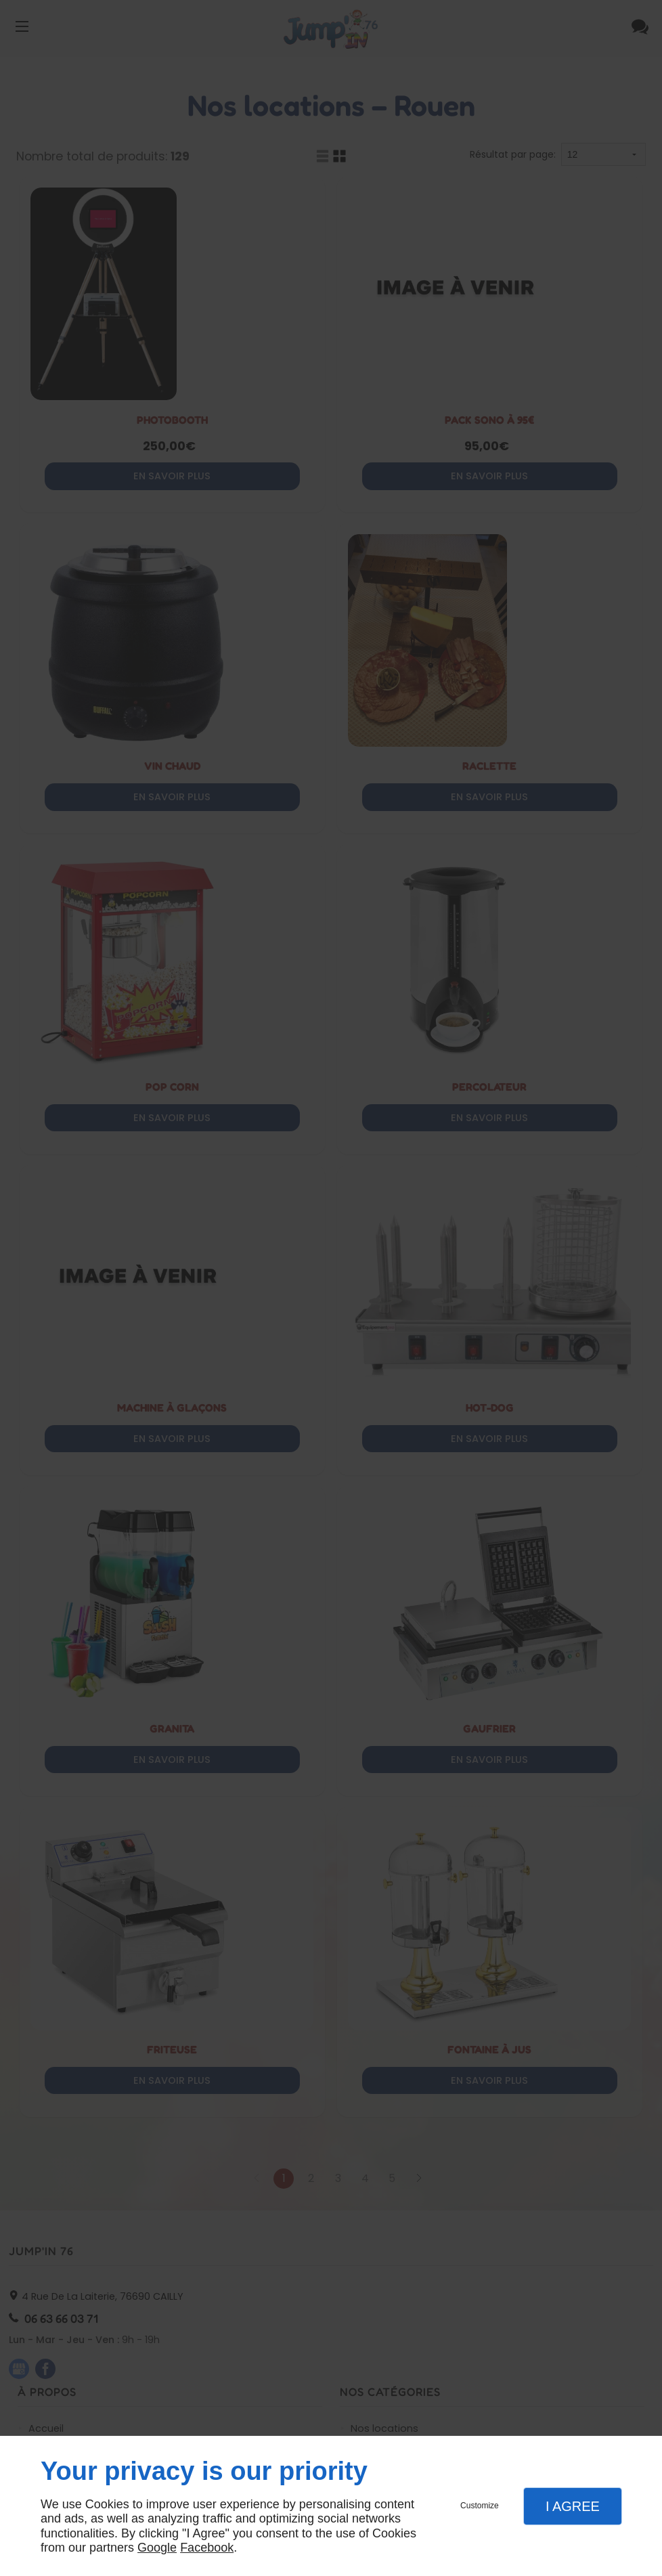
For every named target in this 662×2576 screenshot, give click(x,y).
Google (157, 2547)
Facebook (207, 2547)
